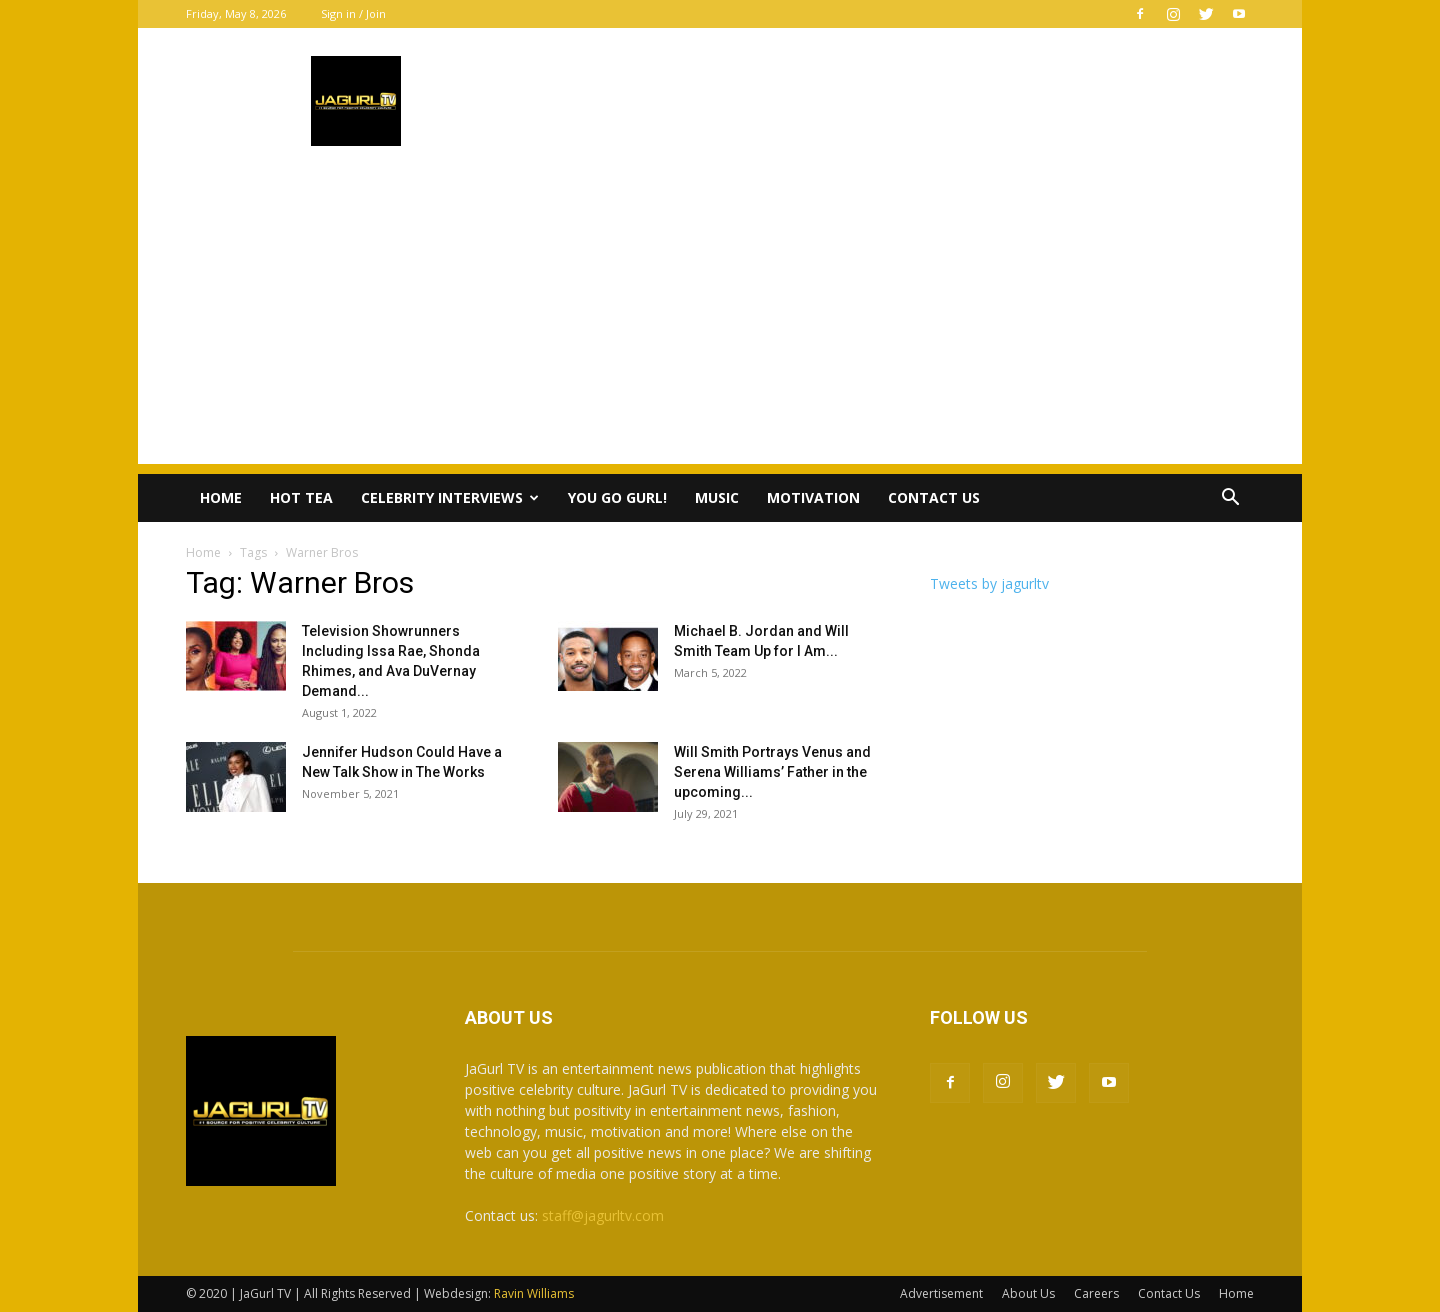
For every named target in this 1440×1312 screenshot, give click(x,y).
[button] (1230, 499)
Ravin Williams (535, 1293)
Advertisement (941, 1293)
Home (221, 497)
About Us (1028, 1293)
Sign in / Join (353, 13)
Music (717, 497)
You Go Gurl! (617, 497)
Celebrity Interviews (450, 497)
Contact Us (934, 497)
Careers (1096, 1293)
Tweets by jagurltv (989, 583)
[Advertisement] (720, 324)
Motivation (813, 497)
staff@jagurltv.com (603, 1215)
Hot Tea (301, 497)
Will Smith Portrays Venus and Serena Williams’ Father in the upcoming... (772, 772)
